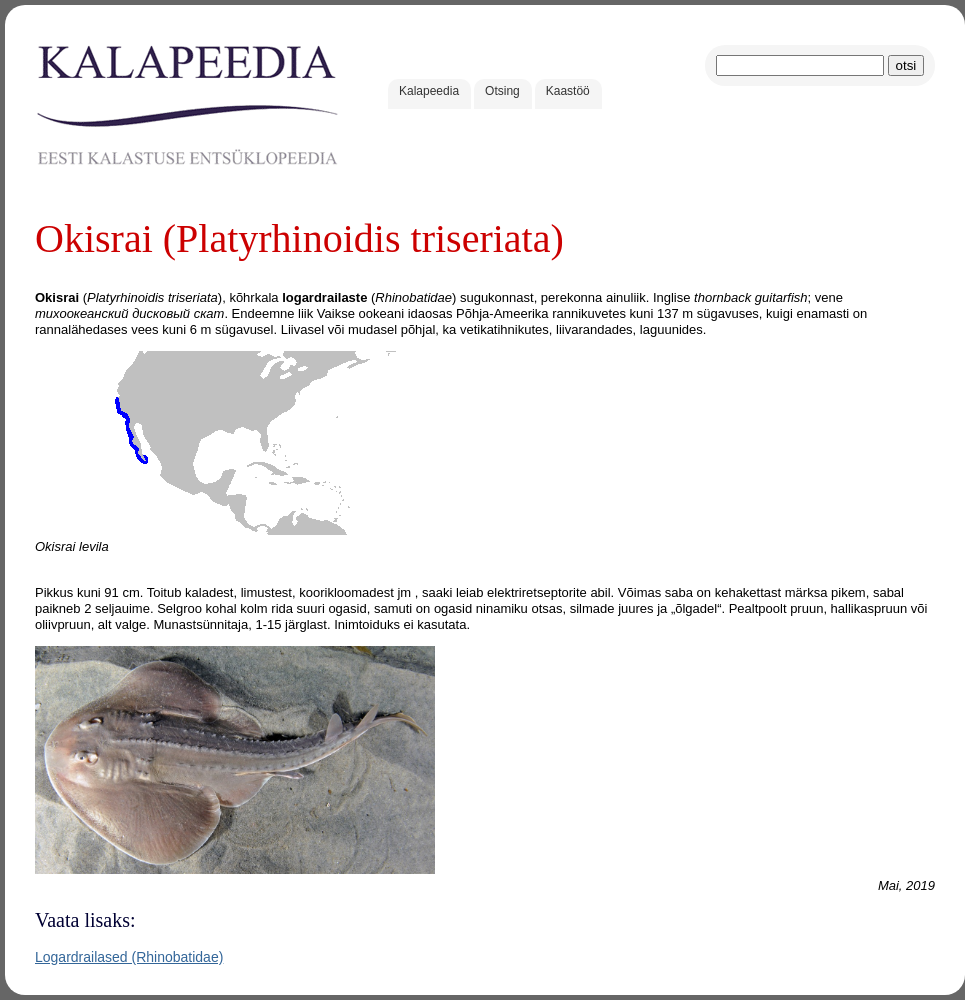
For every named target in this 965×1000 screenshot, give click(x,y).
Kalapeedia (429, 91)
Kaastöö (568, 91)
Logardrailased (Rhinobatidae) (129, 957)
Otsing (502, 91)
